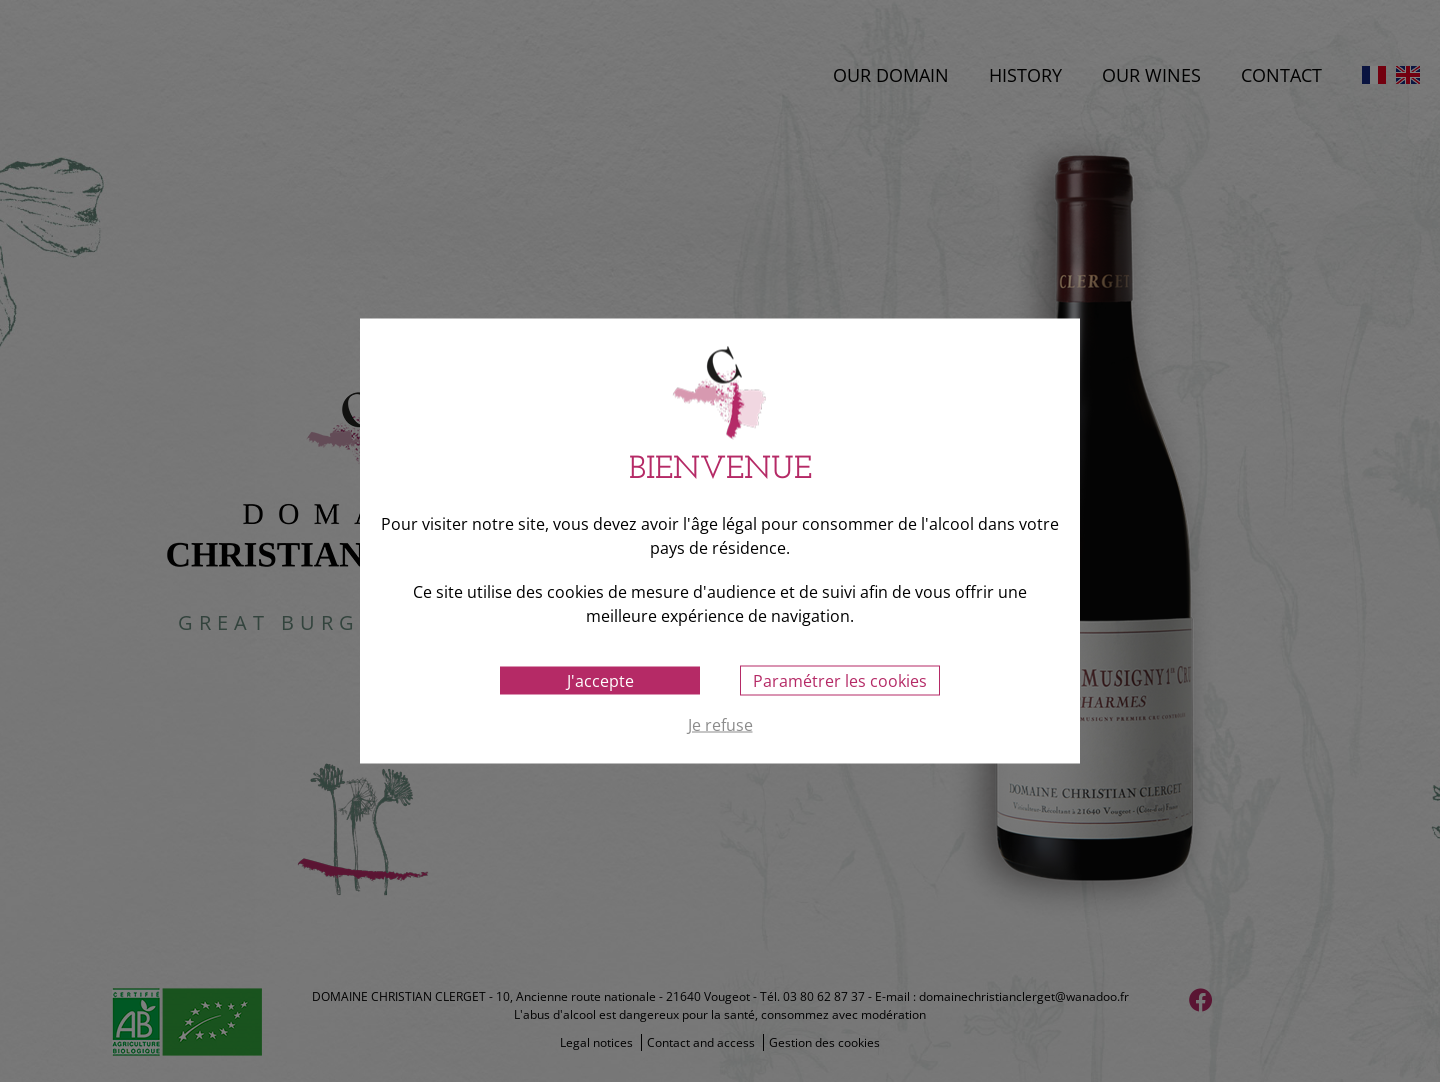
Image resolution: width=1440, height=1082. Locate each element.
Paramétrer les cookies (840, 681)
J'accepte (600, 681)
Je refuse (720, 726)
